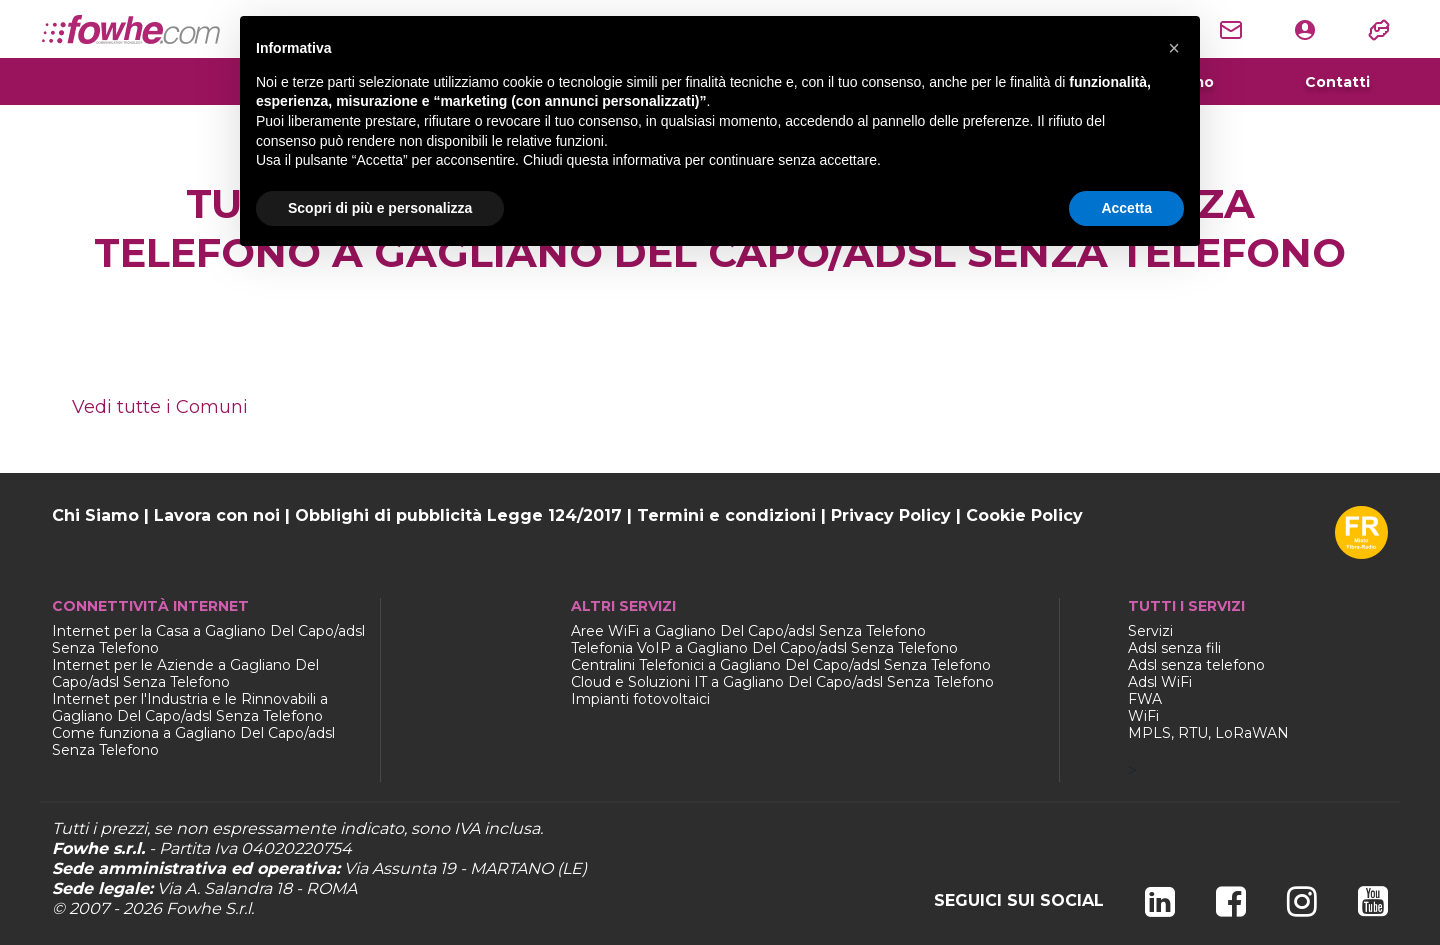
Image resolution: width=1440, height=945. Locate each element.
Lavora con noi (217, 515)
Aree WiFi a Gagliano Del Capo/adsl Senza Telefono (748, 631)
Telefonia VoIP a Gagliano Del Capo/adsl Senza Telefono (764, 648)
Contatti (1337, 82)
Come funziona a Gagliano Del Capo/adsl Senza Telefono (193, 741)
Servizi (1150, 631)
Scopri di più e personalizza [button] (380, 208)
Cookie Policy (1024, 515)
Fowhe (193, 908)
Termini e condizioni (726, 515)
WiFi (1143, 716)
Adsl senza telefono (1196, 665)
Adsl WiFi (1160, 682)
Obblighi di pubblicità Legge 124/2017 (458, 515)
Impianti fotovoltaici (640, 699)
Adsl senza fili (1174, 648)
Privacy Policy (891, 515)
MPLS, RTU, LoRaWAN (1208, 733)
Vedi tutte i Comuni (160, 407)
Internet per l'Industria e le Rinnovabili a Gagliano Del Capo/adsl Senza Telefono (190, 707)
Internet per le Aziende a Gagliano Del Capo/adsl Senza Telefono (185, 673)
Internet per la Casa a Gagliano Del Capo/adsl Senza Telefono (208, 639)
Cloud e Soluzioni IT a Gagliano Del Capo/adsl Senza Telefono (782, 682)
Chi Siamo (95, 515)
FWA (1145, 699)
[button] (1174, 48)
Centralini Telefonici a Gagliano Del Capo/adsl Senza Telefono (781, 665)
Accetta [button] (1126, 208)
